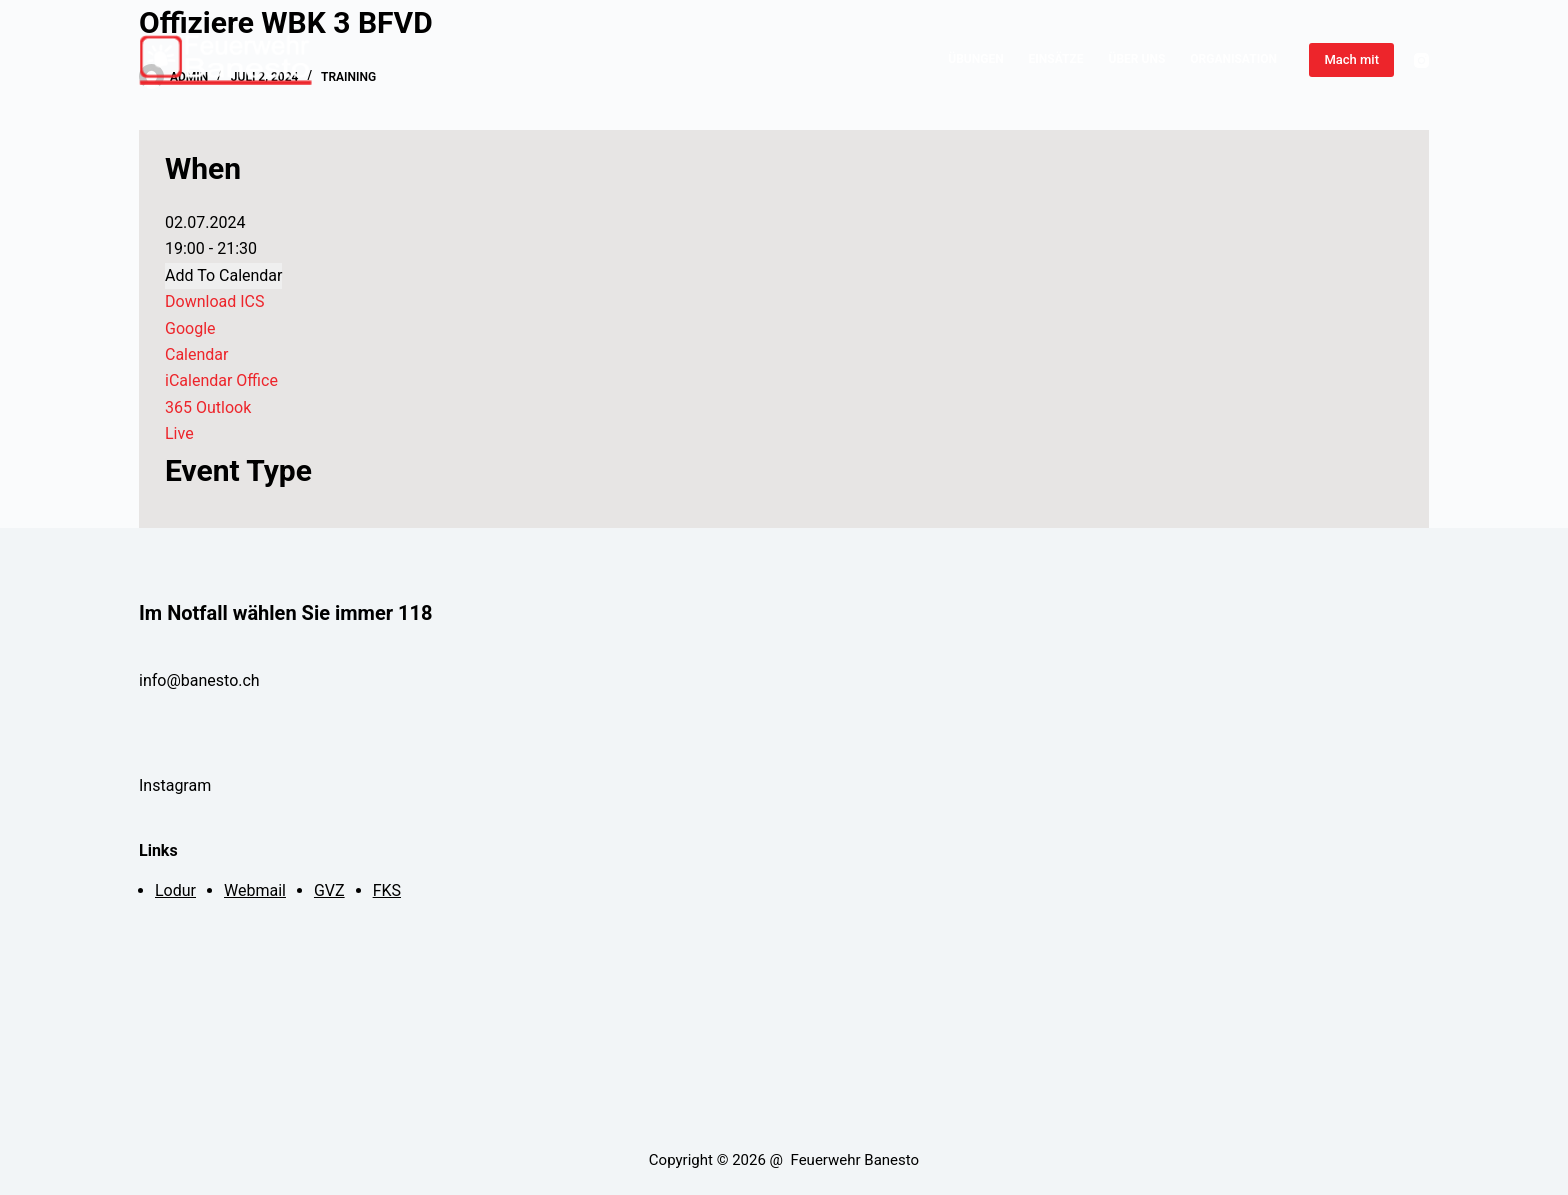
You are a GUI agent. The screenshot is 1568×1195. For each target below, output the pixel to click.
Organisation (1233, 59)
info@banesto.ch (199, 680)
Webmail (255, 890)
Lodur (175, 890)
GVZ (329, 890)
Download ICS (214, 301)
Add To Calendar (223, 275)
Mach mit (1351, 59)
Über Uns (1137, 59)
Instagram (177, 785)
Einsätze (1056, 59)
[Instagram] (1421, 60)
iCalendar (198, 380)
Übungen (975, 59)
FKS (387, 890)
